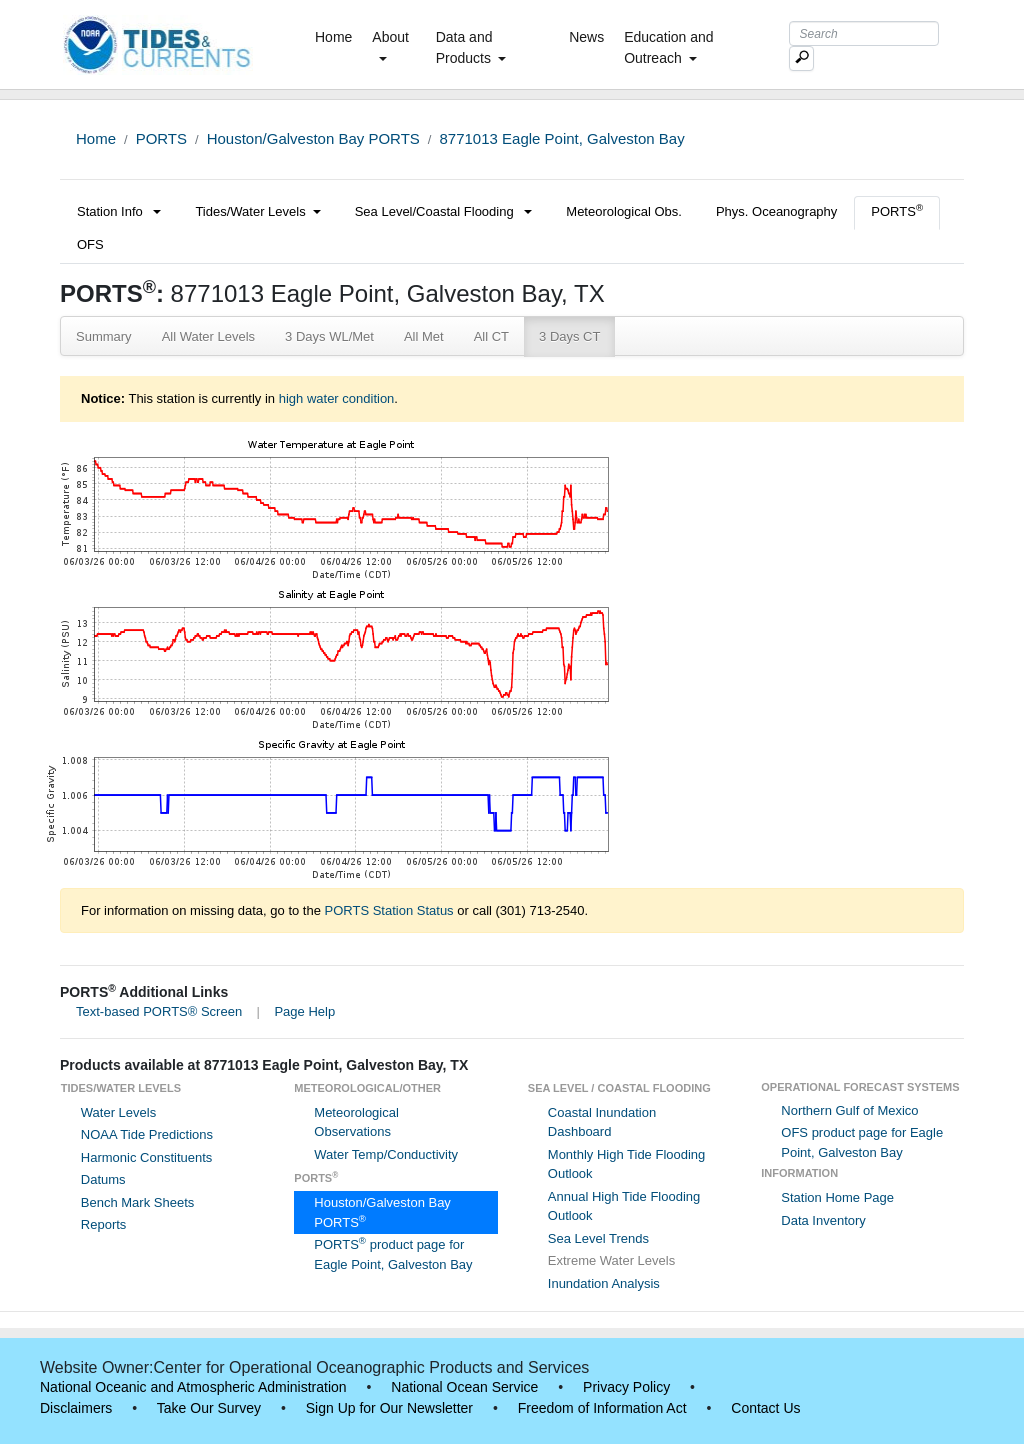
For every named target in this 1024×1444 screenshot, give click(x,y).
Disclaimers (76, 1408)
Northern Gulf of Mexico (849, 1110)
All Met (424, 336)
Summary (104, 336)
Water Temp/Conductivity (386, 1154)
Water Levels (118, 1112)
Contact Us (765, 1408)
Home (337, 36)
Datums (103, 1179)
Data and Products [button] (471, 47)
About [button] (390, 45)
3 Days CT (569, 336)
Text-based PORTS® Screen (159, 1011)
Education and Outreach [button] (669, 47)
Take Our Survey (209, 1408)
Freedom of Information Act (602, 1408)
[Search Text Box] (864, 33)
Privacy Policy (626, 1387)
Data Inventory (823, 1220)
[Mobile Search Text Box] (801, 58)
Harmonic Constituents (147, 1157)
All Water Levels (208, 336)
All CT (491, 336)
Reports (104, 1224)
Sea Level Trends (598, 1238)
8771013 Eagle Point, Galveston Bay (561, 138)
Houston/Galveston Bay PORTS (313, 138)
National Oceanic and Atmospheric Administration (193, 1387)
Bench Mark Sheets (137, 1202)
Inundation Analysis (604, 1283)
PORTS (161, 138)
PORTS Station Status (389, 910)
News (586, 37)
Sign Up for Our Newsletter (389, 1408)
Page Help (304, 1011)
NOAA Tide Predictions (147, 1134)
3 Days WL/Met (329, 336)
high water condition (337, 398)
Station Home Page (837, 1197)
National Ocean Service (464, 1387)
